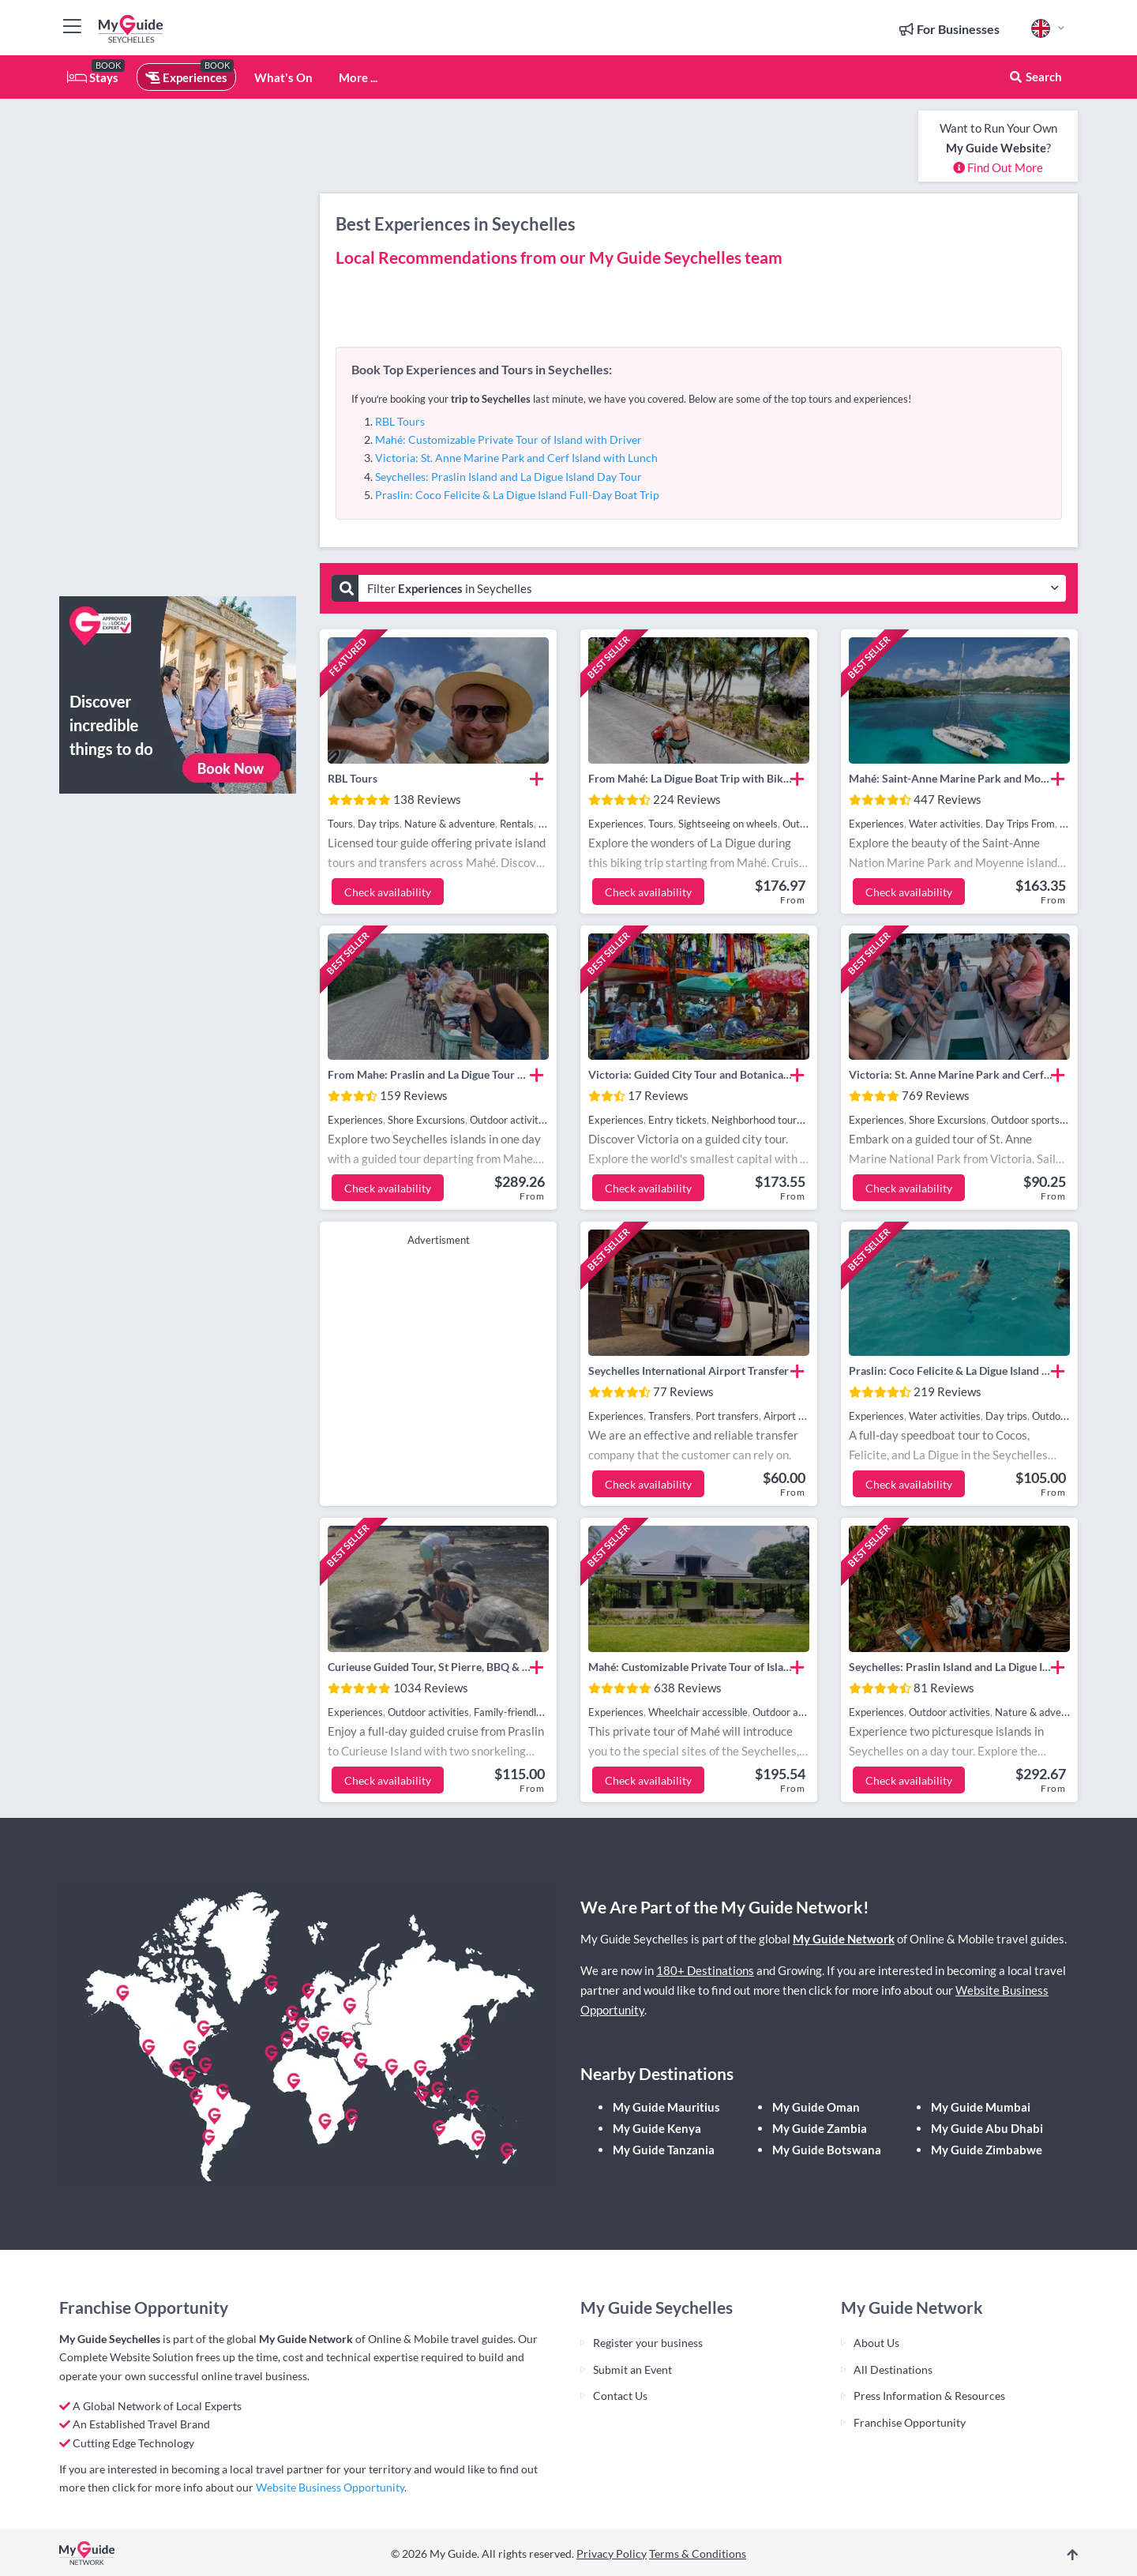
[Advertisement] (177, 347)
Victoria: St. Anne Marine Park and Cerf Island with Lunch (516, 457)
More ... (358, 77)
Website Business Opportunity (330, 2487)
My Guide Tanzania (664, 2149)
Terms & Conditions (697, 2553)
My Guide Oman (816, 2107)
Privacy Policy (611, 2553)
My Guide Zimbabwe (986, 2149)
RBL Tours (400, 421)
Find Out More (998, 167)
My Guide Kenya (657, 2128)
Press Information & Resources (929, 2395)
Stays (92, 77)
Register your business (648, 2342)
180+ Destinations (705, 1970)
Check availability (387, 892)
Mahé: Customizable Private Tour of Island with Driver (508, 439)
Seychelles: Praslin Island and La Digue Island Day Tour (508, 476)
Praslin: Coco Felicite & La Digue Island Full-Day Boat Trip (517, 494)
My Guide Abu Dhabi (987, 2128)
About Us (876, 2342)
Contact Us (620, 2395)
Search (1035, 76)
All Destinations (893, 2369)
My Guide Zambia (819, 2128)
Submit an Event (632, 2369)
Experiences (186, 77)
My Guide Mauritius (666, 2107)
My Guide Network (844, 1939)
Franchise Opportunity (910, 2422)
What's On (283, 77)
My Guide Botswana (826, 2149)
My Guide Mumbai (980, 2107)
